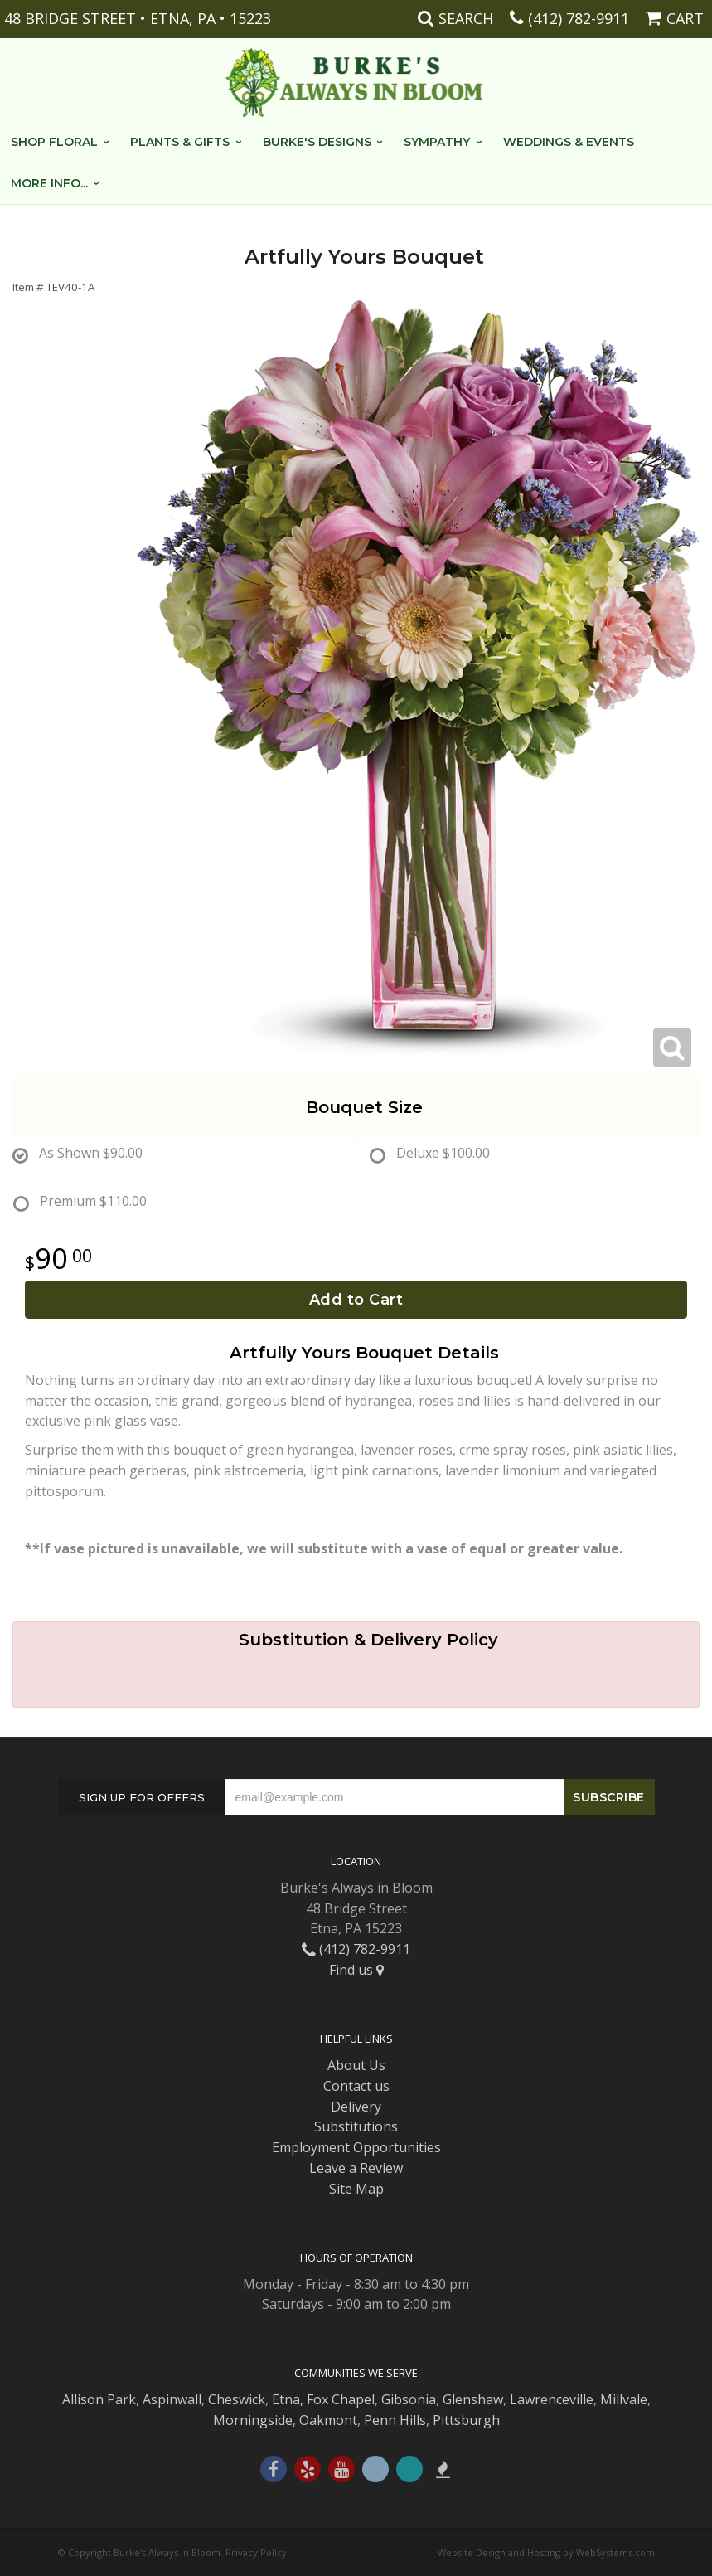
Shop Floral (54, 141)
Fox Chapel (341, 2399)
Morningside (253, 2420)
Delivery (356, 2106)
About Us (356, 2065)
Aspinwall (172, 2399)
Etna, (287, 2399)
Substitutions (356, 2126)
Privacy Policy (256, 2552)
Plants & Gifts (180, 141)
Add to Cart (356, 1299)
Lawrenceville (551, 2399)
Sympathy (437, 141)
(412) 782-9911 (578, 18)
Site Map (356, 2189)
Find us (356, 1970)
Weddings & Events (568, 141)
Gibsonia (408, 2399)
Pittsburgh (466, 2420)
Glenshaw (473, 2399)
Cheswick (236, 2399)
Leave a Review (356, 2168)
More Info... (49, 183)
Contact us (356, 2086)
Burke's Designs (317, 141)
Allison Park (99, 2399)
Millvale (623, 2399)
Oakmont (328, 2420)
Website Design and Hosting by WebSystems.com (546, 2552)
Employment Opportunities (356, 2147)
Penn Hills (395, 2420)
